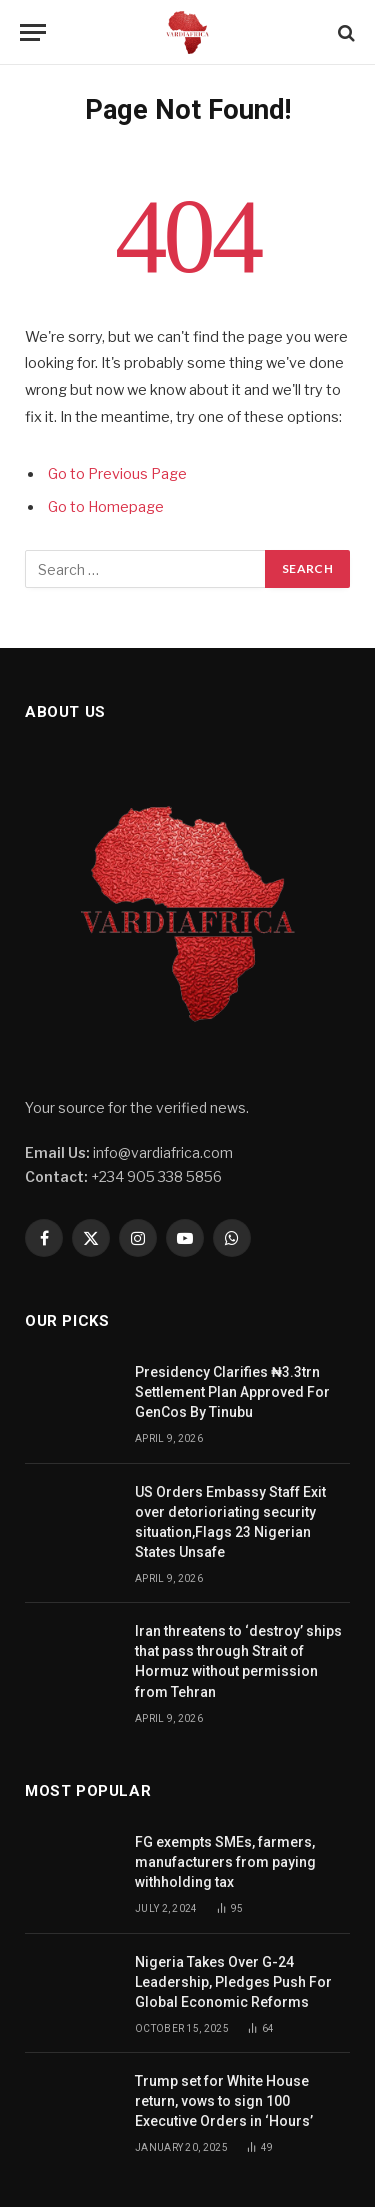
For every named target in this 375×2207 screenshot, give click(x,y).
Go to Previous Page (117, 474)
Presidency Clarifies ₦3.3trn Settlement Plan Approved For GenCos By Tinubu (232, 1392)
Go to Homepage (106, 507)
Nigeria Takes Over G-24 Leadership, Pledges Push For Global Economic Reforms (233, 1982)
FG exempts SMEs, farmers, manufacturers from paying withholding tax (225, 1862)
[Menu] (33, 32)
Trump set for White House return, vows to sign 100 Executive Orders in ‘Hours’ (225, 2101)
